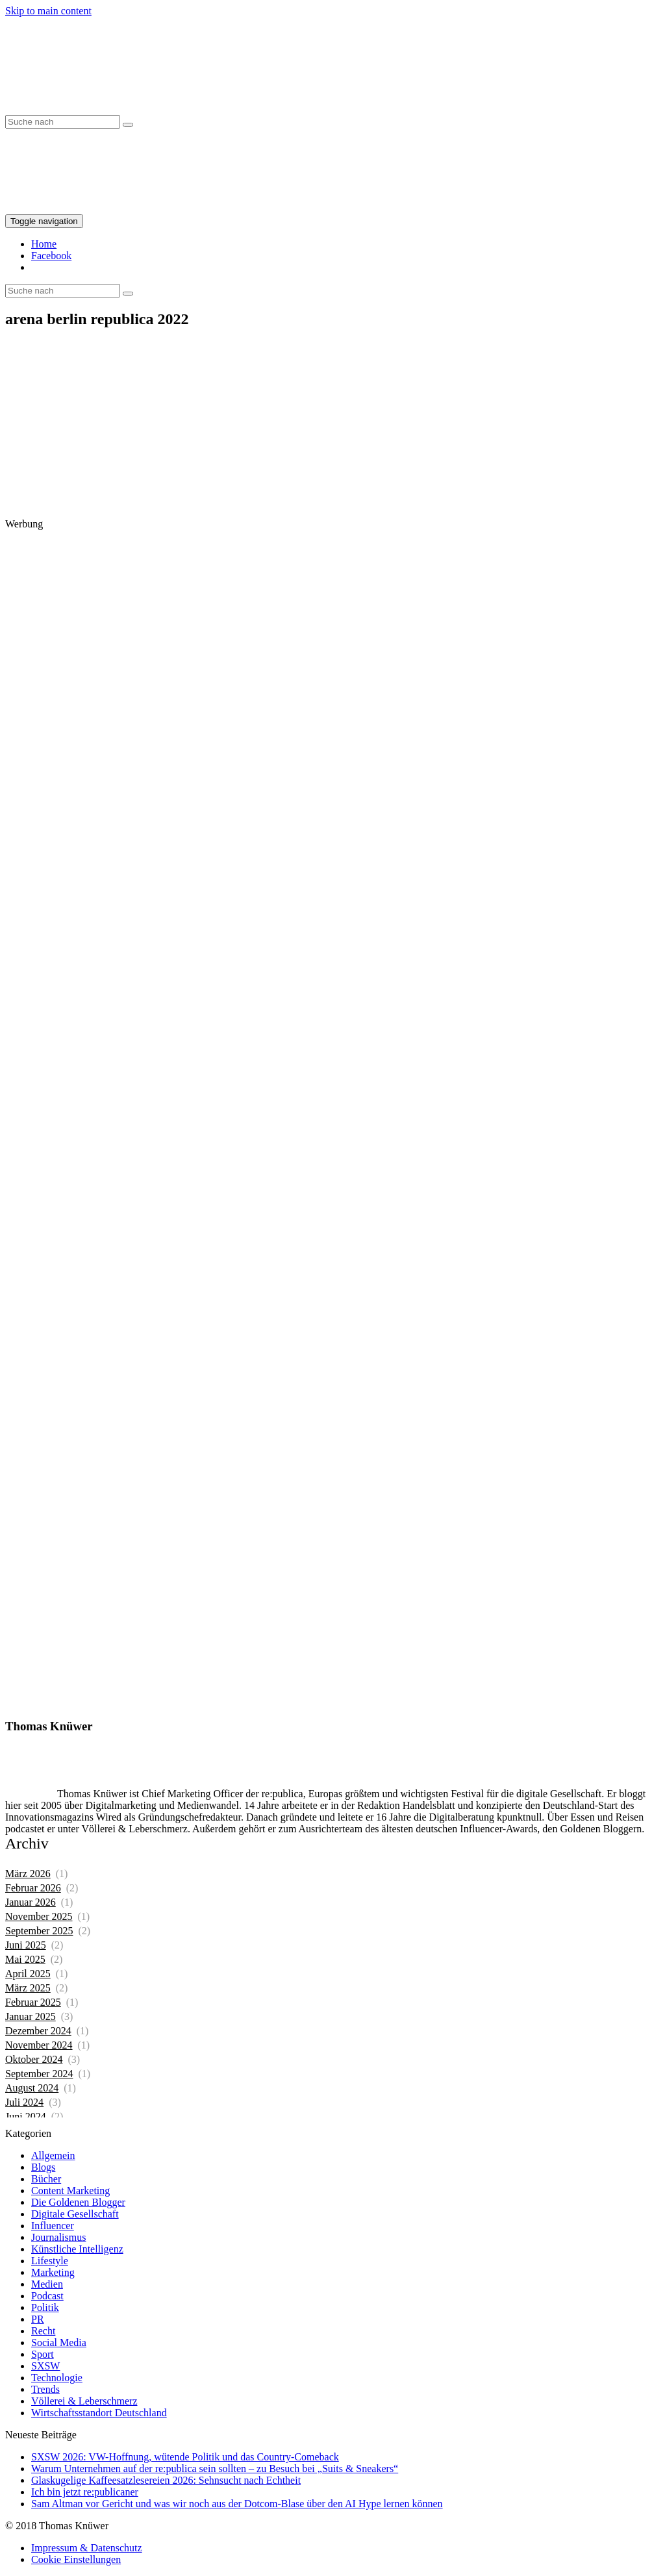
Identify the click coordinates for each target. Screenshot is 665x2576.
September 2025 (39, 1930)
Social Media (58, 2342)
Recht (43, 2330)
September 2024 (39, 2073)
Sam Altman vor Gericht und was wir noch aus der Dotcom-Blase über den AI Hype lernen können (237, 2503)
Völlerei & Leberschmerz (84, 2400)
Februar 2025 (33, 2002)
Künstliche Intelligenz (77, 2248)
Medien (47, 2284)
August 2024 (31, 2087)
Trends (45, 2389)
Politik (45, 2307)
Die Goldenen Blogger (78, 2202)
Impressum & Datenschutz (86, 2547)
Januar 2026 (30, 1902)
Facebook (51, 255)
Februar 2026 (33, 1887)
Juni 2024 (25, 2116)
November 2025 (39, 1916)
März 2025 (28, 1987)
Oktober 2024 (33, 2059)
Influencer (52, 2225)
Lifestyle (49, 2260)
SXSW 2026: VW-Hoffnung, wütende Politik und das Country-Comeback (185, 2456)
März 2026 (28, 1873)
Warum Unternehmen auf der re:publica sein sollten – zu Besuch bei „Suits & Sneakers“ (214, 2468)
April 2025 (28, 1973)
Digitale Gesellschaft (75, 2213)
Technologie (56, 2377)
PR (37, 2319)
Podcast (47, 2295)
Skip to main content (48, 10)
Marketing (53, 2272)
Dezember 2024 (38, 2030)
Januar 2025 (30, 2016)
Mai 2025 (25, 1959)
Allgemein (53, 2155)
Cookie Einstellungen (76, 2559)
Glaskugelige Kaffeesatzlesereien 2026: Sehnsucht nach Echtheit (166, 2480)
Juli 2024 (24, 2102)
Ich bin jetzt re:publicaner (84, 2491)
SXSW (45, 2365)
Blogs (43, 2167)
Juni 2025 (25, 1945)
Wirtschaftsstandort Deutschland (99, 2412)
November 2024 (39, 2045)
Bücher (46, 2178)
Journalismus (58, 2237)
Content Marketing (70, 2190)
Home (43, 243)
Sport (42, 2354)
